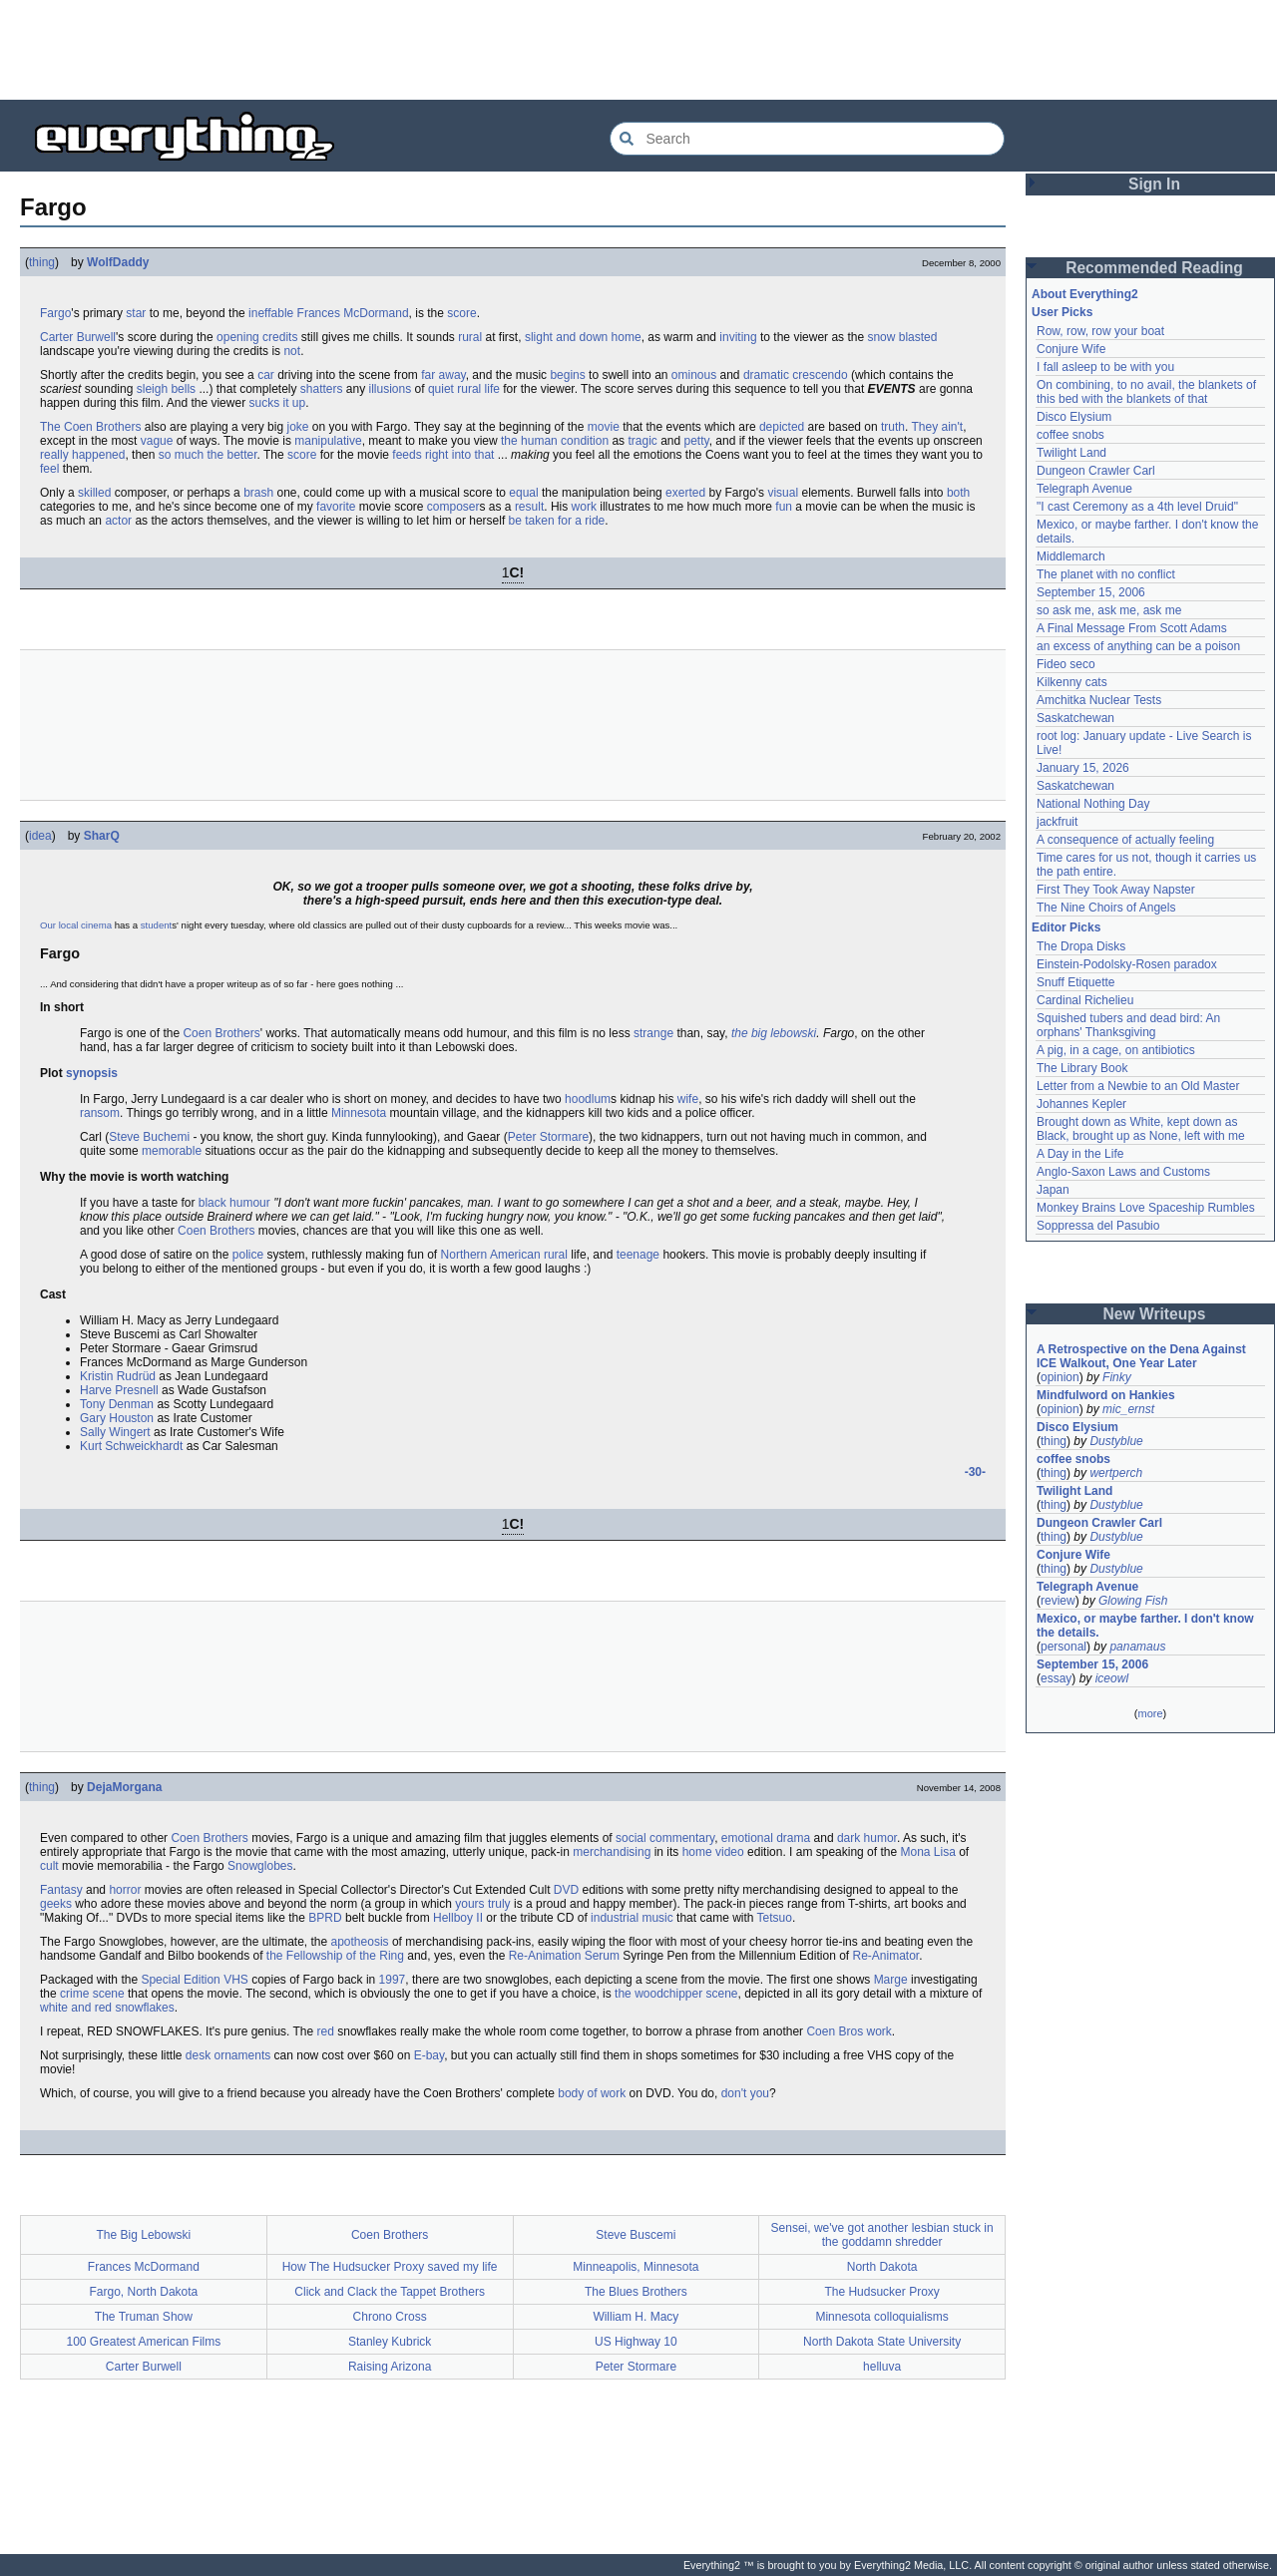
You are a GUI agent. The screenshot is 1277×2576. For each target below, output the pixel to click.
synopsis (92, 1073)
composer (453, 507)
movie (604, 427)
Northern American (491, 1255)
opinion (1060, 1377)
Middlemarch (1071, 556)
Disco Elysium (1074, 417)
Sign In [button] (1154, 184)
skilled (94, 493)
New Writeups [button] (1154, 1313)
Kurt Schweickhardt (131, 1446)
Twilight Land (1071, 453)
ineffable (270, 313)
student (156, 925)
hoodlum (588, 1099)
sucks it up (276, 403)
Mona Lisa (927, 1852)
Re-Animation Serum (564, 1956)
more (1149, 1713)
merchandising (611, 1852)
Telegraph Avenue (1084, 489)
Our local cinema (76, 925)
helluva (882, 2367)
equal (523, 493)
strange (653, 1033)
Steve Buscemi (635, 2235)
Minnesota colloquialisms (881, 2317)
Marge (891, 1980)
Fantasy (61, 1890)
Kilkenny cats (1072, 682)
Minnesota (358, 1113)
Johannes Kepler (1081, 1104)
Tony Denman (117, 1404)
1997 (392, 1980)
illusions (390, 389)
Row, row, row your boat (1100, 331)
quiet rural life (464, 389)
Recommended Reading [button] (1154, 267)
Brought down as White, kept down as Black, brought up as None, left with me (1141, 1129)
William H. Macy (635, 2317)
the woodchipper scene (676, 1994)
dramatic (766, 375)
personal (1063, 1647)
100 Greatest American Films (144, 2342)
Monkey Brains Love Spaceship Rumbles (1146, 1208)
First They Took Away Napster (1116, 890)
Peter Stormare (548, 1137)
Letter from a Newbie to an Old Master (1138, 1086)
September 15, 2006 (1091, 592)
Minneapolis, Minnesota (635, 2267)
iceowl (1111, 1678)
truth (893, 427)
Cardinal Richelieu (1085, 1000)
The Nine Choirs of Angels (1106, 908)
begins (567, 375)
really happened (82, 455)
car (265, 375)
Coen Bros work (848, 2031)
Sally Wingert (115, 1432)
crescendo (819, 375)
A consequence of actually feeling (1125, 840)
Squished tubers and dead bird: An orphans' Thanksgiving (1128, 1025)
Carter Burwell (78, 337)
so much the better (208, 455)
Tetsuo (774, 1918)
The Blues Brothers (636, 2292)
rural (470, 337)
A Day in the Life (1080, 1154)
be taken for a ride (557, 521)
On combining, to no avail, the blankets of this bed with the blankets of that (1146, 392)
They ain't (937, 427)
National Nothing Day (1093, 804)
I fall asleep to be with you (1105, 367)
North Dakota (882, 2267)
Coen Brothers (221, 1033)
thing (42, 262)
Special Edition (180, 1980)
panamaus (1137, 1647)
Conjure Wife (1071, 349)
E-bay (429, 2055)
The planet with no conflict (1106, 574)
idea (40, 836)
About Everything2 (1085, 294)
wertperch (1115, 1473)
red (325, 2031)
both (958, 493)
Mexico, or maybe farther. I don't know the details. (1145, 1626)
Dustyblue (1115, 1441)
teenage (638, 1255)
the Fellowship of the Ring (335, 1956)
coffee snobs (1070, 435)
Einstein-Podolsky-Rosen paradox (1127, 964)
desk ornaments (228, 2055)
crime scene (92, 1994)
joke (297, 427)
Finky (1116, 1377)
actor (118, 521)
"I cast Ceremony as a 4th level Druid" (1137, 507)
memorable (172, 1151)
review (1058, 1601)
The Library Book (1082, 1068)
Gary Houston (117, 1418)
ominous (693, 375)
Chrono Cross (390, 2317)
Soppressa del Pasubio (1098, 1226)
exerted (685, 493)
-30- (975, 1472)
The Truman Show (144, 2317)
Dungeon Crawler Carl (1096, 471)
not (291, 351)
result (529, 507)
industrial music (632, 1918)
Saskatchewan (1075, 718)
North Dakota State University (882, 2342)
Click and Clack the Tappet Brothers (389, 2292)
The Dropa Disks (1081, 946)
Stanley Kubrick (389, 2342)
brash (258, 493)
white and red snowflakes (107, 2008)
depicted (781, 427)
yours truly (482, 1904)
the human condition (555, 441)
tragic (642, 441)
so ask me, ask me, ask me (1109, 610)
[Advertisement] (638, 50)
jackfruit (1057, 822)
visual (782, 493)
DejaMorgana (124, 1787)
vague (157, 441)
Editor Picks (1066, 927)
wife (687, 1099)
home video (713, 1852)
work (584, 507)
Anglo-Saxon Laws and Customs (1123, 1172)
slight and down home (583, 337)
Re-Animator (885, 1956)
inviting (737, 337)
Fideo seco (1066, 664)
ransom (100, 1113)
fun (783, 507)
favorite (335, 507)
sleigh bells (166, 389)
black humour (234, 1203)
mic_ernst (1128, 1409)
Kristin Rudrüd (118, 1376)
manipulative (327, 441)
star (136, 313)
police (247, 1255)
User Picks (1062, 312)
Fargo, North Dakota (144, 2292)
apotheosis (360, 1942)
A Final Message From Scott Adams (1132, 628)
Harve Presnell (119, 1390)
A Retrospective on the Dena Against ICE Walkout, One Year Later (1141, 1356)
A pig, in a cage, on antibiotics (1116, 1050)
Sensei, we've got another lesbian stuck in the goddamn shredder (882, 2235)
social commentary (665, 1838)
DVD (566, 1890)
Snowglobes (259, 1866)
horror (125, 1890)
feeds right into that (443, 455)
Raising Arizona (389, 2367)
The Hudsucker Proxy (881, 2292)
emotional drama (765, 1838)
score (461, 313)
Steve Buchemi (149, 1137)
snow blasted (902, 337)
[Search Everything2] (807, 139)
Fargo (55, 313)
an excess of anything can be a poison (1138, 646)
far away (443, 375)
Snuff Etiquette (1076, 982)
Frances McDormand (353, 313)
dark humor (867, 1838)
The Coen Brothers (90, 427)
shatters (321, 389)
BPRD (324, 1918)
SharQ (102, 836)
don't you (745, 2093)
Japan (1053, 1190)
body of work (592, 2093)
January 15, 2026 (1083, 768)
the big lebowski (773, 1033)
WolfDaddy (118, 262)
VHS (235, 1980)
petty (696, 441)
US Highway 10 (636, 2342)
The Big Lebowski (144, 2235)
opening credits (256, 337)
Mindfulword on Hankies (1106, 1395)
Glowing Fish (1132, 1601)
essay (1056, 1678)
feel (49, 469)
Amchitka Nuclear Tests (1099, 700)
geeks (56, 1904)
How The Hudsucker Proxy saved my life (390, 2267)
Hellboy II (458, 1918)
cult (49, 1866)
